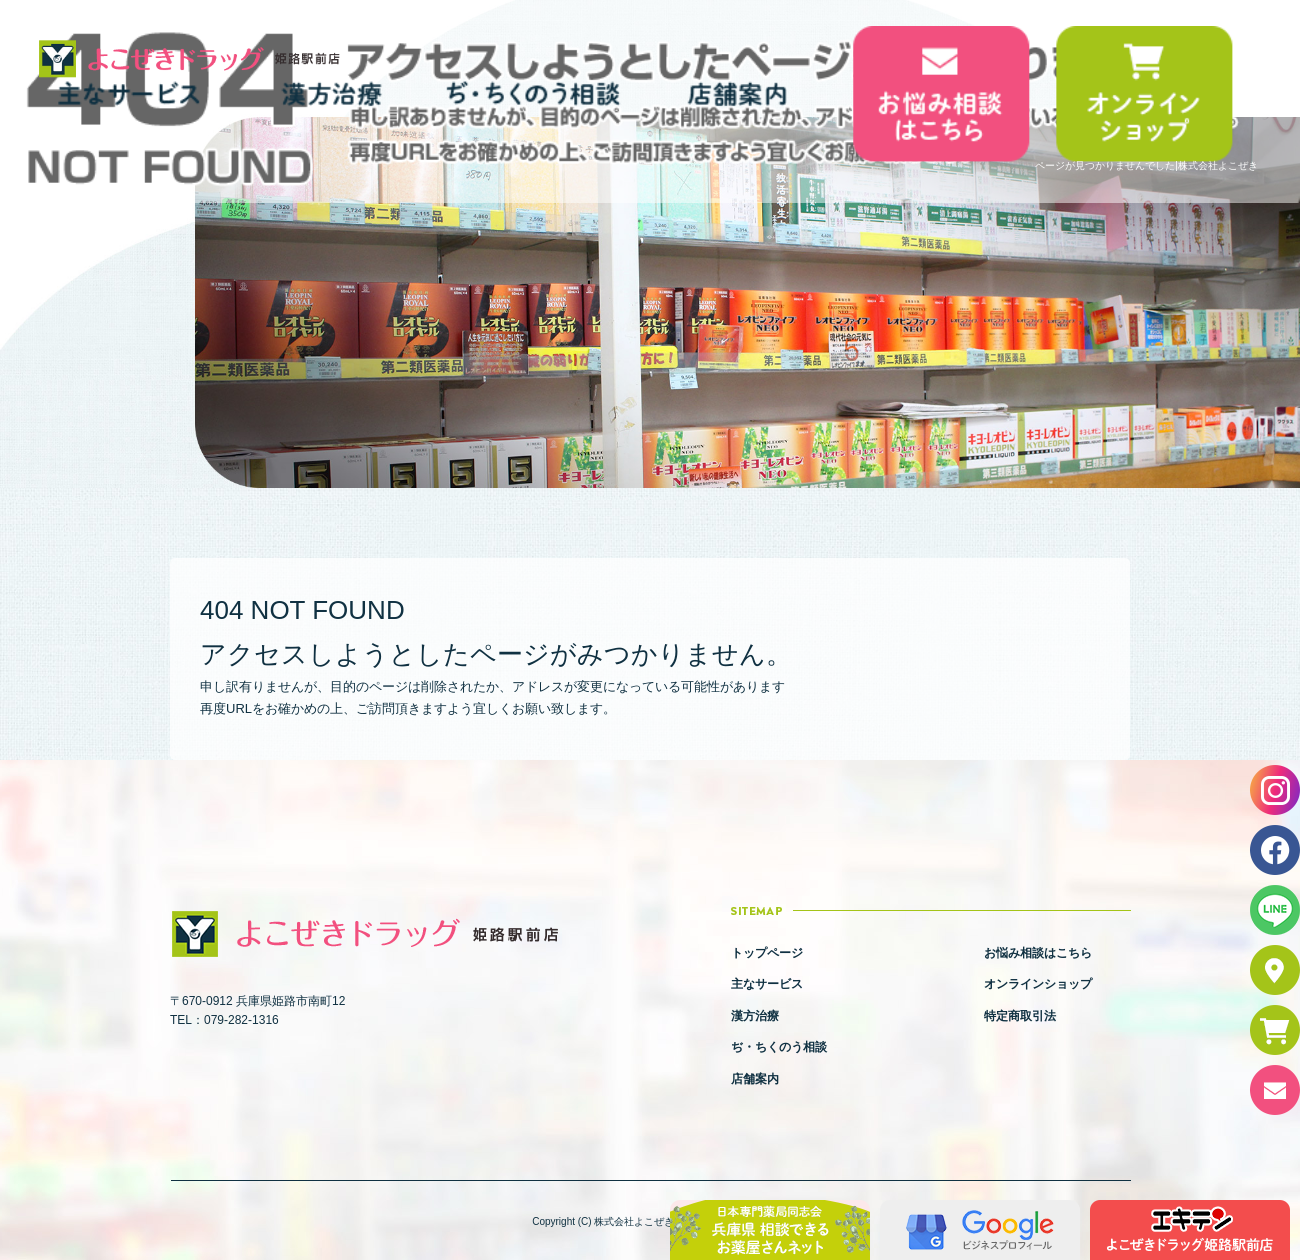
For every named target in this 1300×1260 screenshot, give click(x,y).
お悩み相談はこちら (941, 93)
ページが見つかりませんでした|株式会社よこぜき (1146, 165)
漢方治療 (755, 1016)
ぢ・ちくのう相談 (534, 93)
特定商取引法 (1020, 1016)
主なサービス (767, 984)
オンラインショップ (1144, 93)
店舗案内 (737, 93)
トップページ (767, 953)
